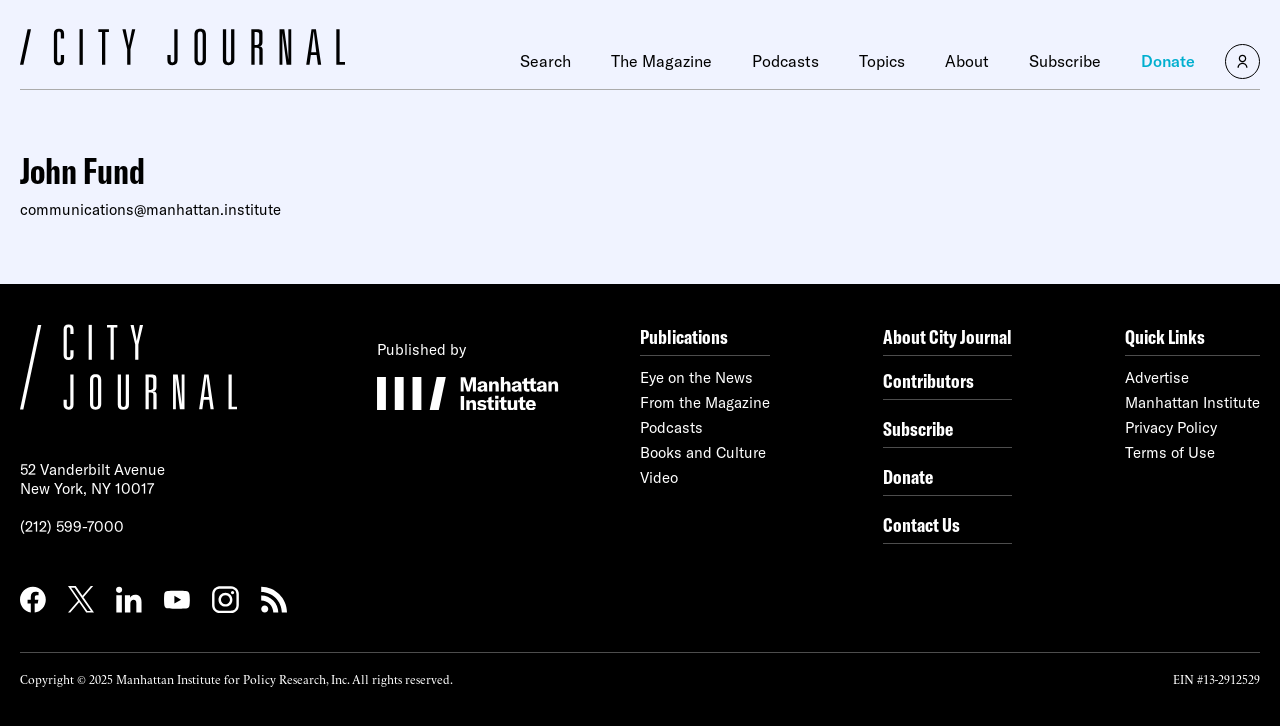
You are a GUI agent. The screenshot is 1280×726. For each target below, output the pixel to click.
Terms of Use (1170, 452)
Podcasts (785, 61)
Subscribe (1065, 61)
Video (659, 477)
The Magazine (661, 61)
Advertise (1157, 377)
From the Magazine (705, 402)
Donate (1168, 61)
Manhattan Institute (1192, 402)
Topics (882, 61)
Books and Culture (703, 452)
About (967, 61)
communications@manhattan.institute (150, 209)
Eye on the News (696, 377)
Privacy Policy (1171, 427)
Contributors (928, 380)
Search (545, 61)
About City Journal (947, 336)
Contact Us (921, 524)
